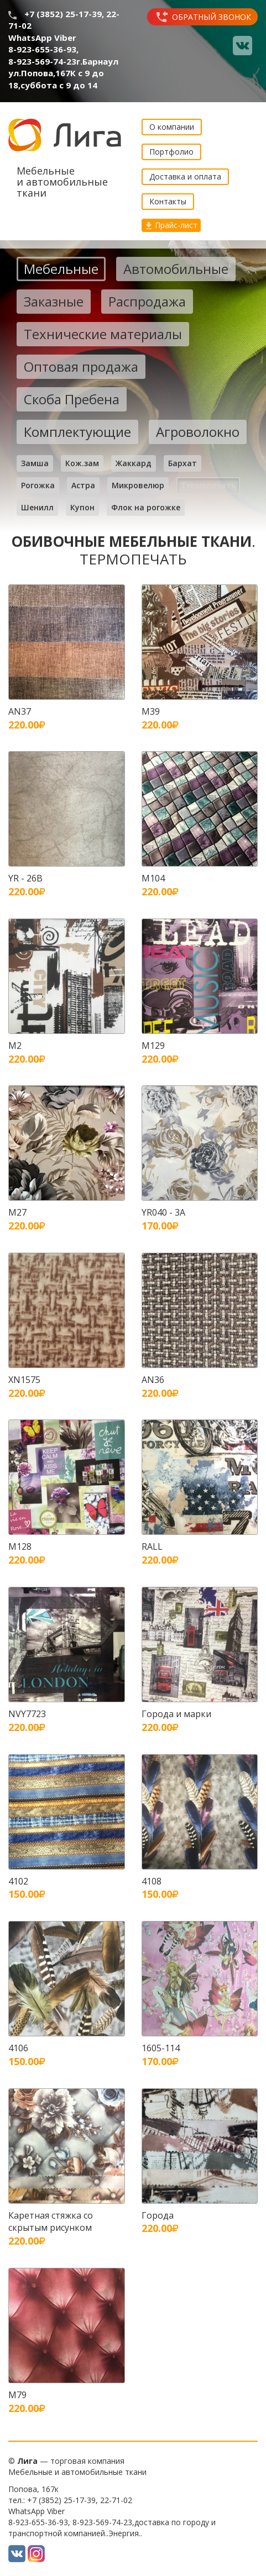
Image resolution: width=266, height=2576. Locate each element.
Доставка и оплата (185, 176)
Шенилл (37, 507)
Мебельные (61, 269)
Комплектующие (77, 432)
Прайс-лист (171, 225)
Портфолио (171, 151)
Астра (83, 485)
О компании (171, 127)
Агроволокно (197, 432)
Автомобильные (175, 269)
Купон (82, 507)
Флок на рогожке (145, 507)
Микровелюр (138, 485)
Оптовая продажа (81, 366)
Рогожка (38, 485)
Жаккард (134, 463)
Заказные (54, 301)
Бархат (182, 463)
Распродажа (147, 301)
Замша (35, 463)
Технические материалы (103, 334)
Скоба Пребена (71, 399)
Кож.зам (82, 463)
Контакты (167, 201)
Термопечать (208, 485)
